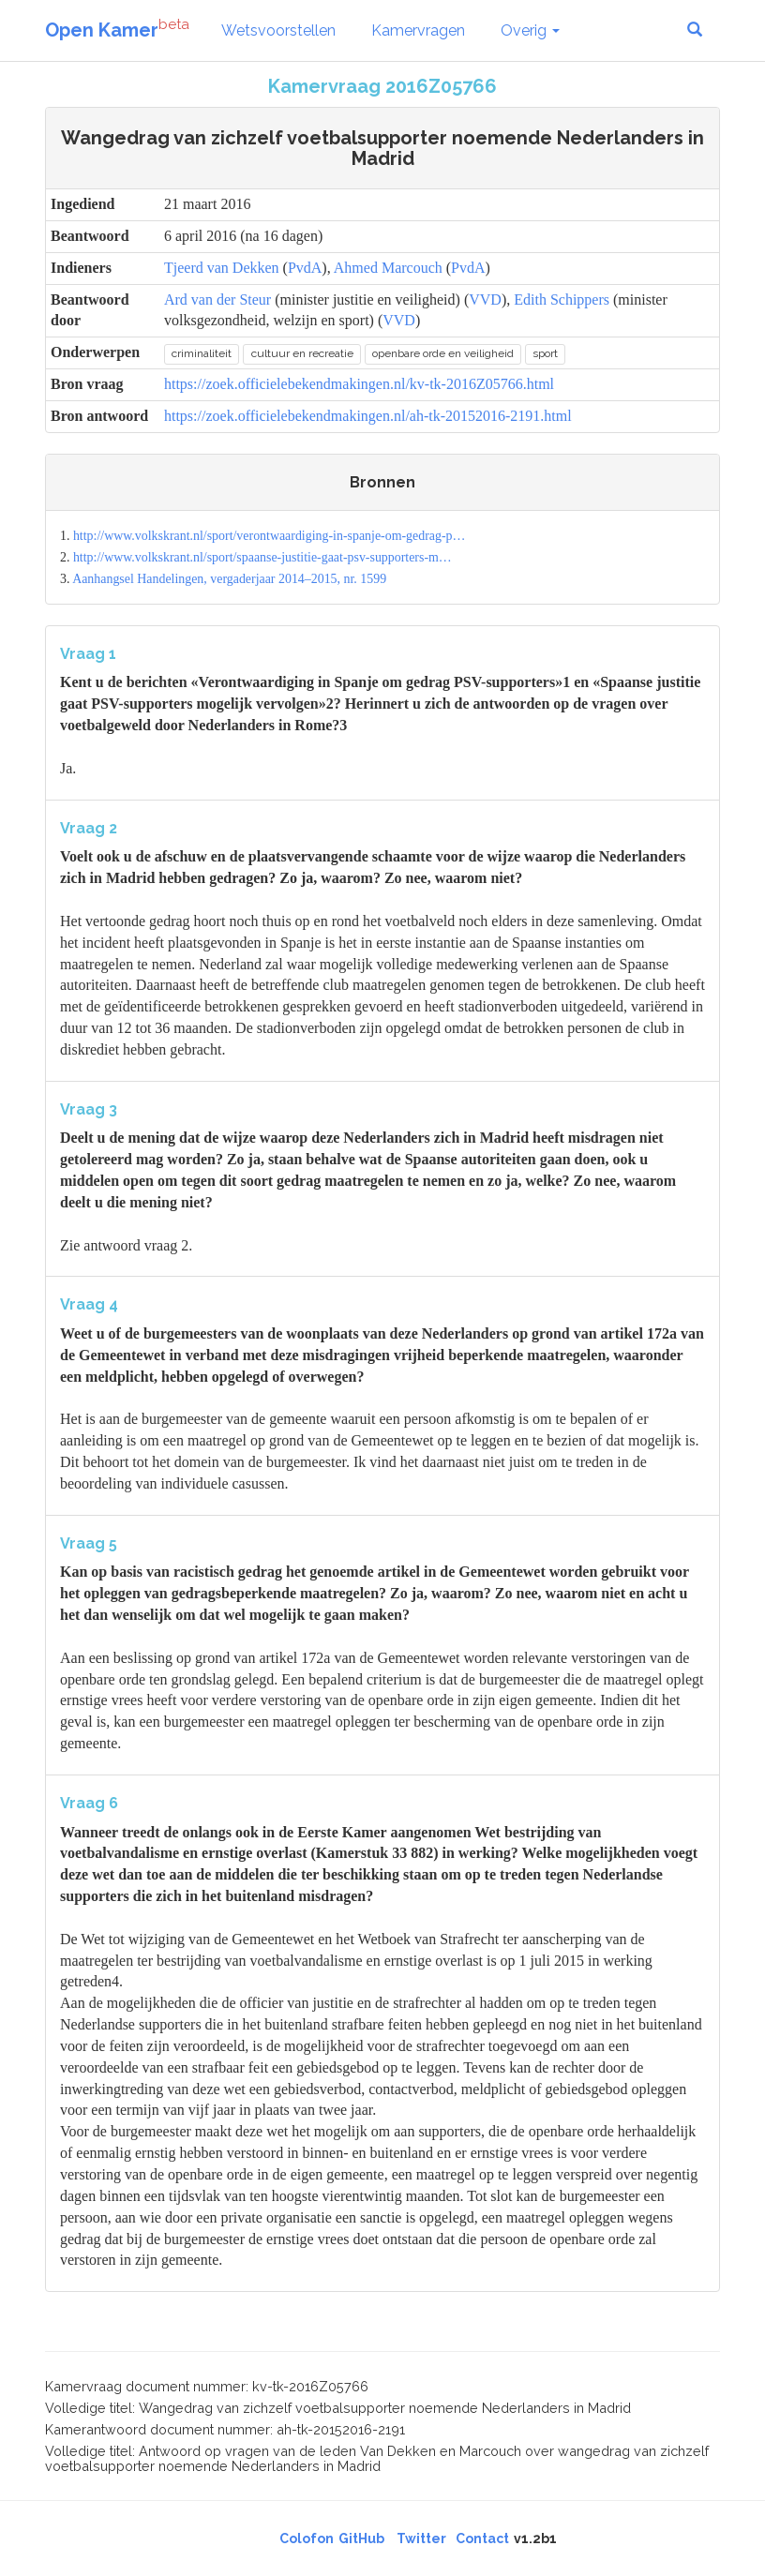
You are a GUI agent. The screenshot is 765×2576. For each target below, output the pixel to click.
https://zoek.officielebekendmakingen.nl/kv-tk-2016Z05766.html (359, 384)
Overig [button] (530, 30)
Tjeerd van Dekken (221, 268)
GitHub (361, 2538)
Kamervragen (418, 30)
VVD (485, 299)
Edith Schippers (561, 299)
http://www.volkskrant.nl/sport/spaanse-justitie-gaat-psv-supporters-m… (262, 557)
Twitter (421, 2538)
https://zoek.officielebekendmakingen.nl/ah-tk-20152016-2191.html (368, 416)
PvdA (305, 268)
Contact (482, 2538)
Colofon (306, 2538)
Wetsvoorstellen (278, 30)
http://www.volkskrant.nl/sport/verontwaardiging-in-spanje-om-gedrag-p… (269, 536)
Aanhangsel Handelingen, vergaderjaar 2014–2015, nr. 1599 (229, 579)
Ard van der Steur (217, 299)
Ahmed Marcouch (388, 268)
